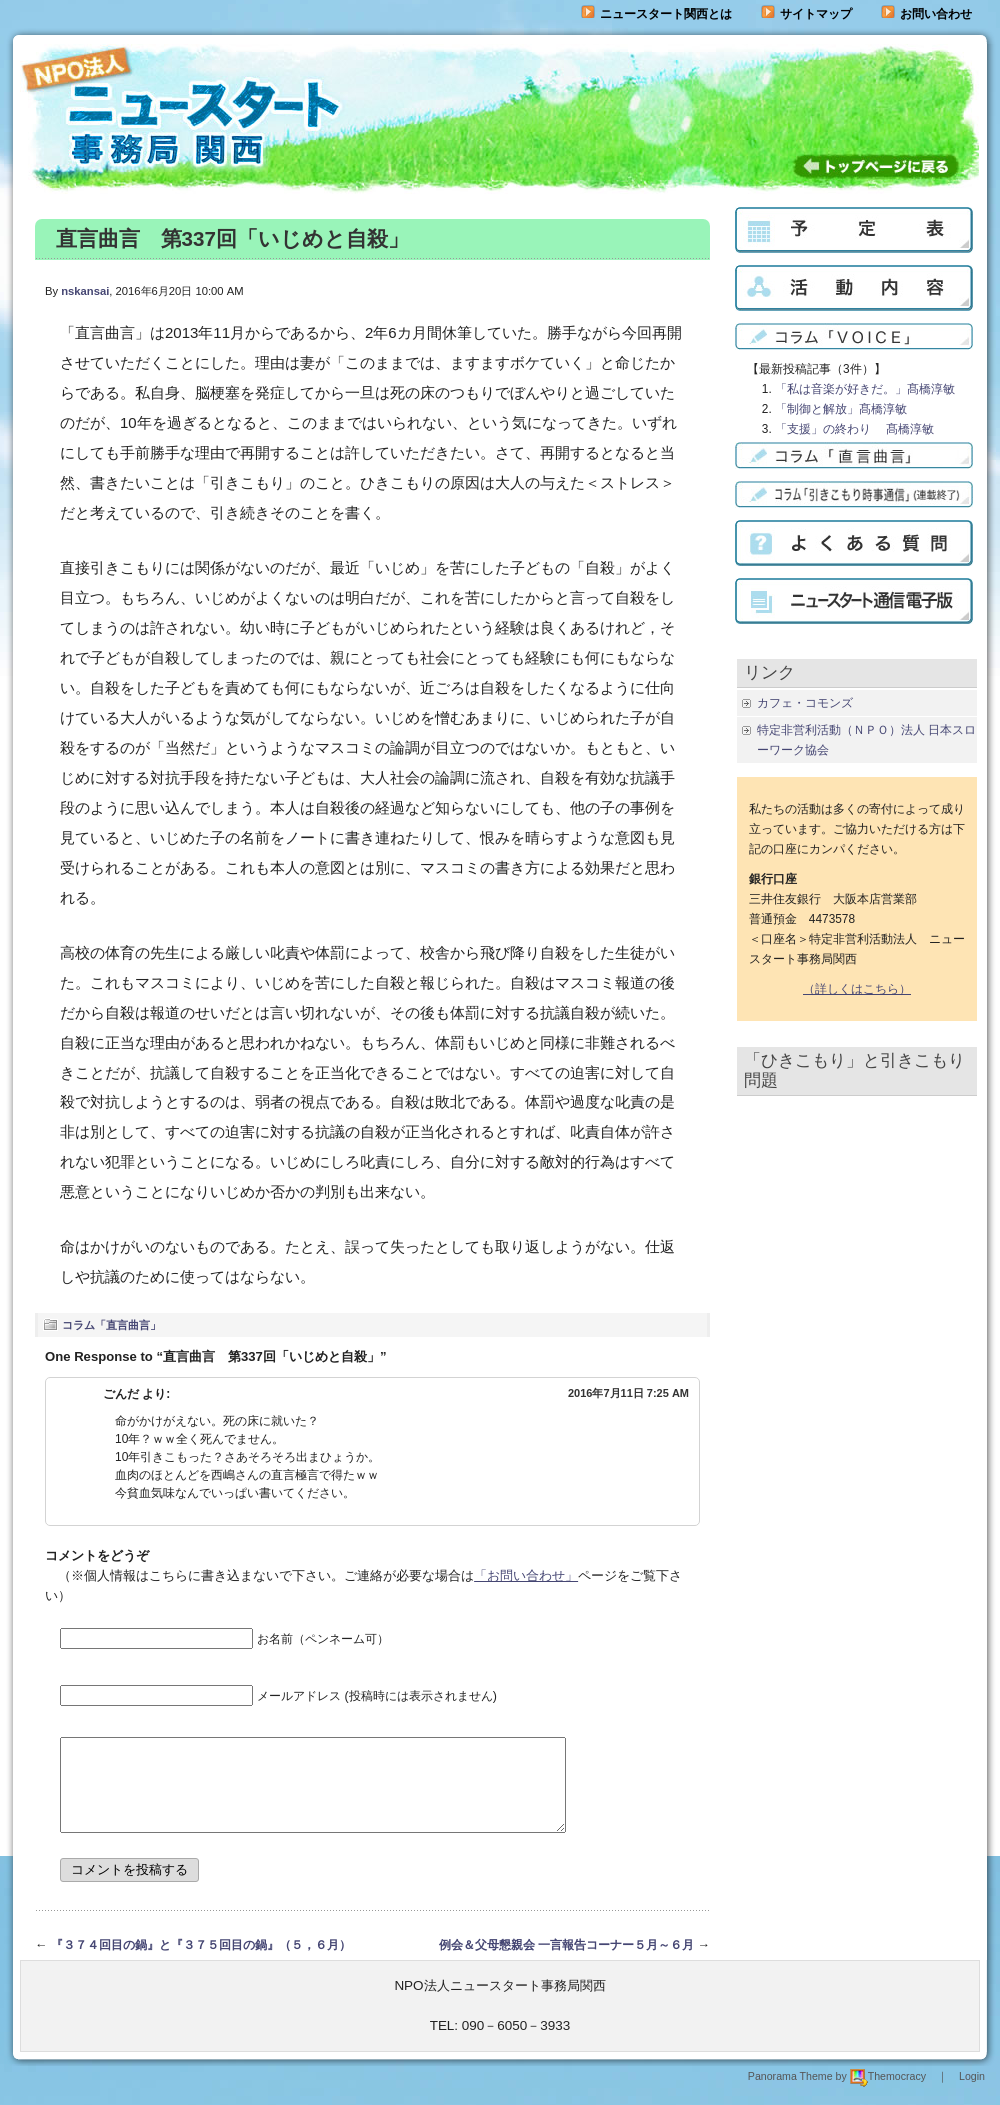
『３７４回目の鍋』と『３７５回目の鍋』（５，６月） (201, 1963)
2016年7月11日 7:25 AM (628, 1393)
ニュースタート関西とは (656, 14)
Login (972, 2094)
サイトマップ (806, 14)
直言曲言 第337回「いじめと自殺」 (232, 238)
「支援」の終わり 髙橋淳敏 (854, 429)
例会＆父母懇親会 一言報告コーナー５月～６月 (566, 1963)
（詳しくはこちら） (857, 989)
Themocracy (888, 2094)
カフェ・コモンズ (805, 703)
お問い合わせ (936, 14)
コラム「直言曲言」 (111, 1325)
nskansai (85, 291)
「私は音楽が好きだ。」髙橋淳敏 (865, 389)
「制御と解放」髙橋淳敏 (841, 409)
